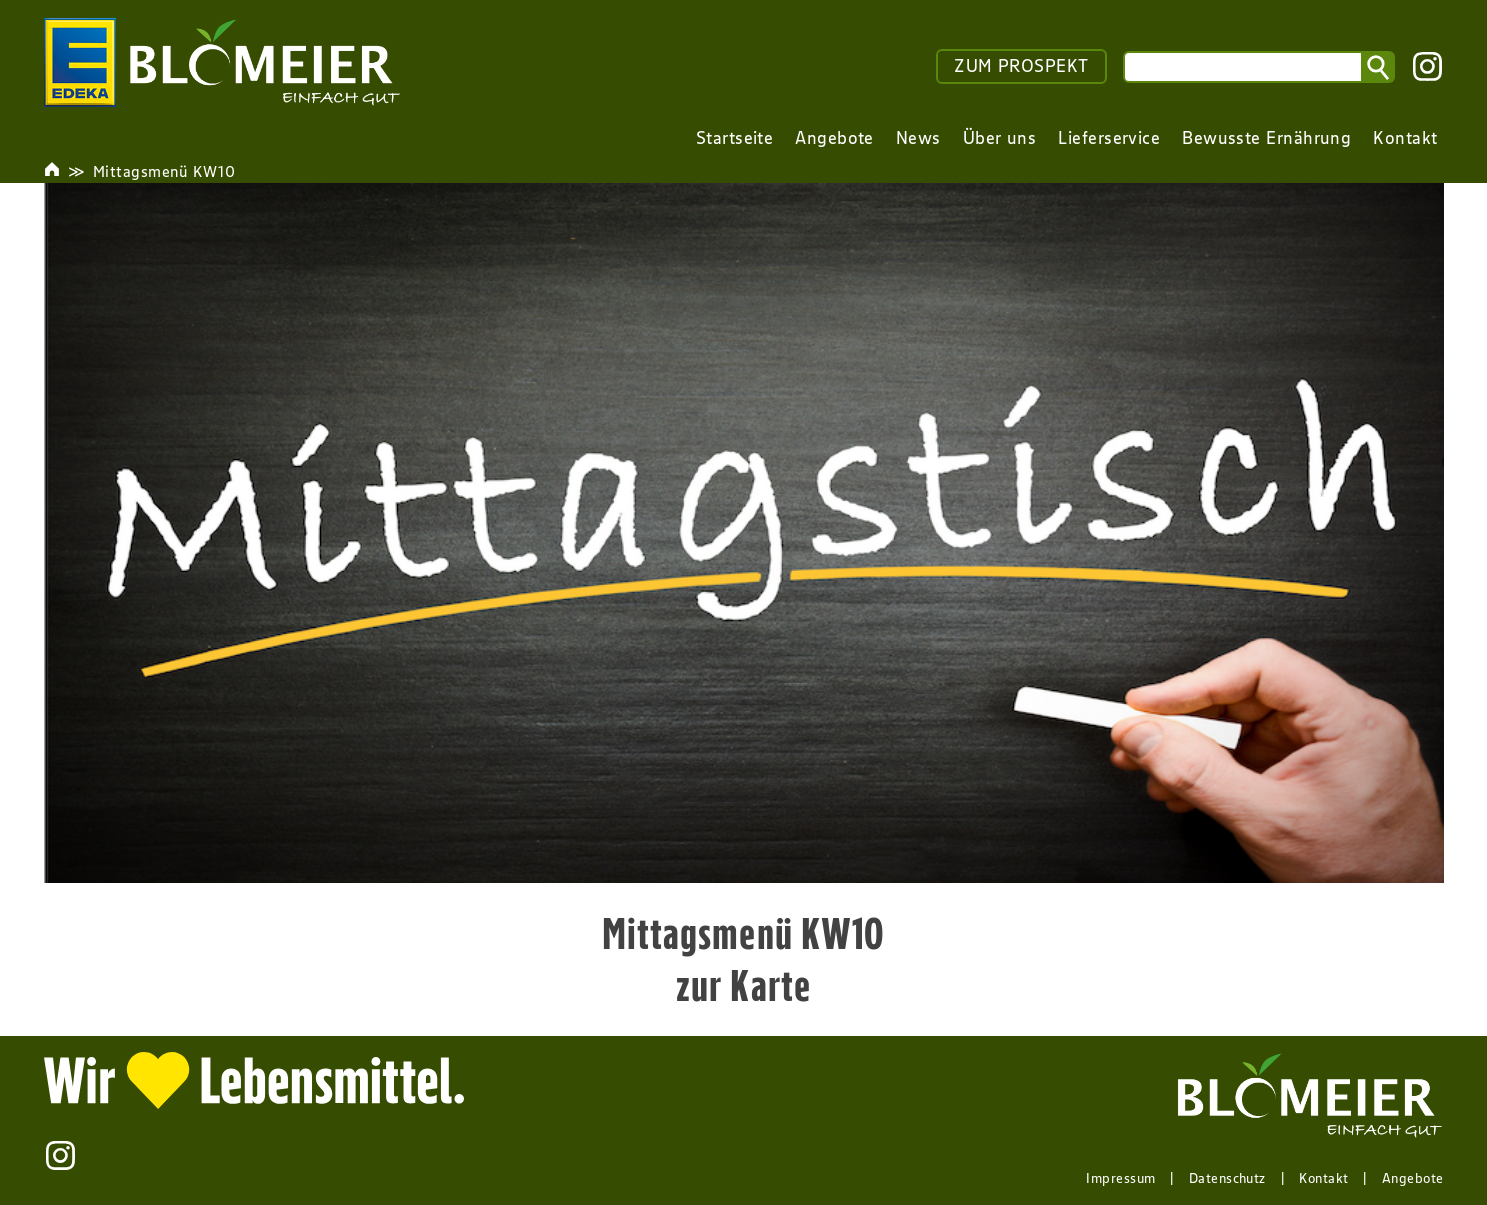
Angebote (1413, 1178)
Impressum (1120, 1178)
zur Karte (743, 985)
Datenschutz (1227, 1178)
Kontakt (1323, 1178)
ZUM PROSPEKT (1021, 66)
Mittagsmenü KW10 (164, 171)
